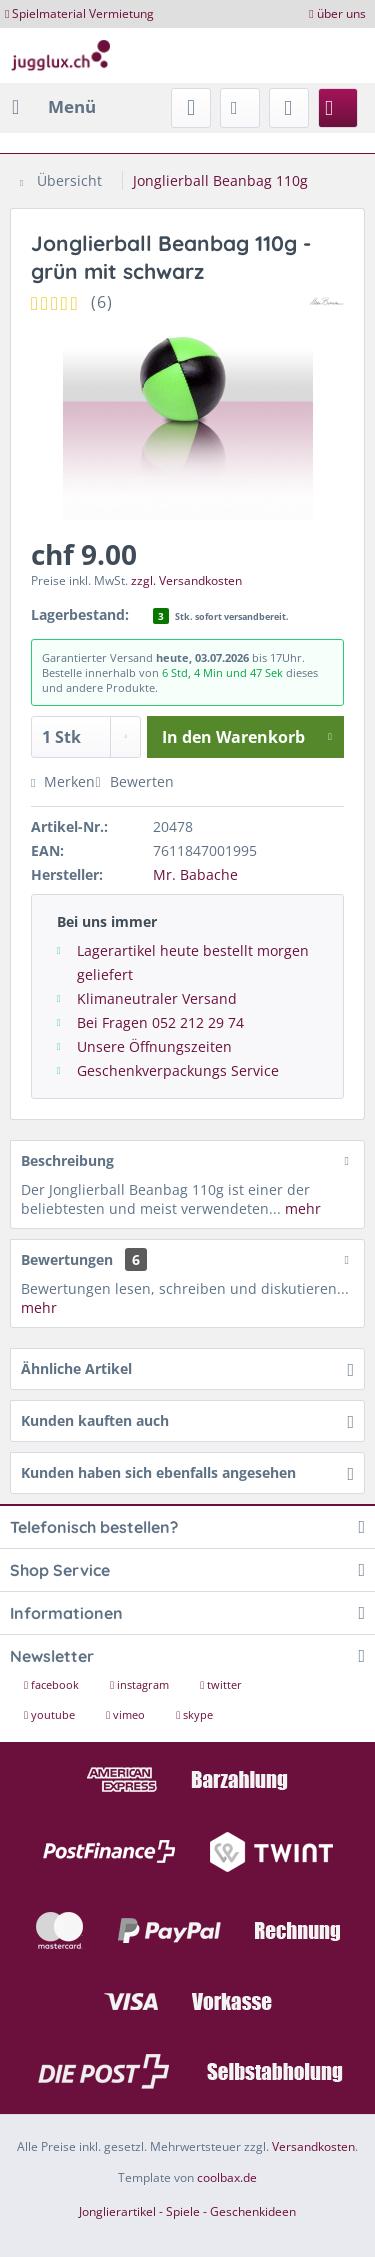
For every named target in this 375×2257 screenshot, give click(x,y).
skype (194, 1714)
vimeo (127, 1714)
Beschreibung (67, 1160)
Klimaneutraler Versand (157, 998)
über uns (341, 13)
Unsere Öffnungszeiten (154, 1046)
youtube (51, 1714)
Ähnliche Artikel (76, 1368)
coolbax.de (227, 2177)
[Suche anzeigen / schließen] (191, 108)
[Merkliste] (240, 108)
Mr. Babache (195, 874)
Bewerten (134, 781)
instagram (141, 1684)
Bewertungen (67, 1259)
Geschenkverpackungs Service (178, 1070)
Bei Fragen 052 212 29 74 (160, 1022)
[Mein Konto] (289, 108)
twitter (221, 1684)
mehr (301, 1208)
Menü (54, 104)
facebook (53, 1684)
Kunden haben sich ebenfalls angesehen (158, 1472)
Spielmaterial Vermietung (83, 13)
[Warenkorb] (338, 108)
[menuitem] (53, 107)
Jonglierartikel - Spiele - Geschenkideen (187, 2211)
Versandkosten (313, 2146)
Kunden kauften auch (95, 1420)
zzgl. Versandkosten (186, 580)
